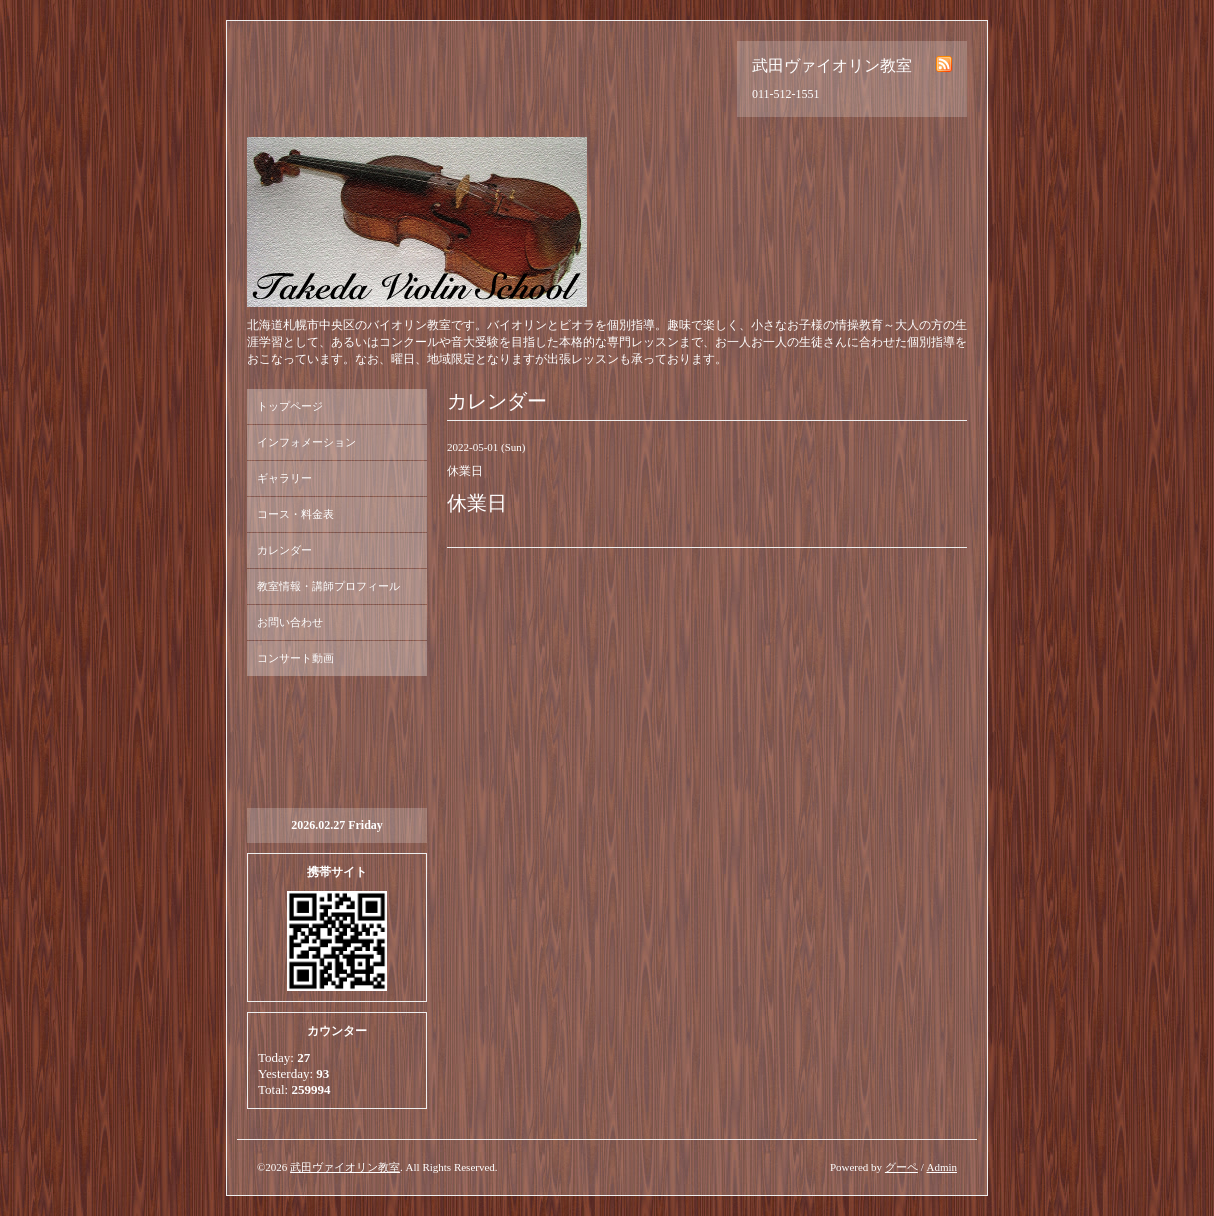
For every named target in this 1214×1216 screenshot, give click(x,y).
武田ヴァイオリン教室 (345, 1167)
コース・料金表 (295, 514)
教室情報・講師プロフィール (328, 586)
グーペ (901, 1167)
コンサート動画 (295, 658)
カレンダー (284, 550)
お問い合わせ (290, 622)
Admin (941, 1167)
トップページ (290, 406)
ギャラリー (284, 478)
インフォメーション (306, 442)
